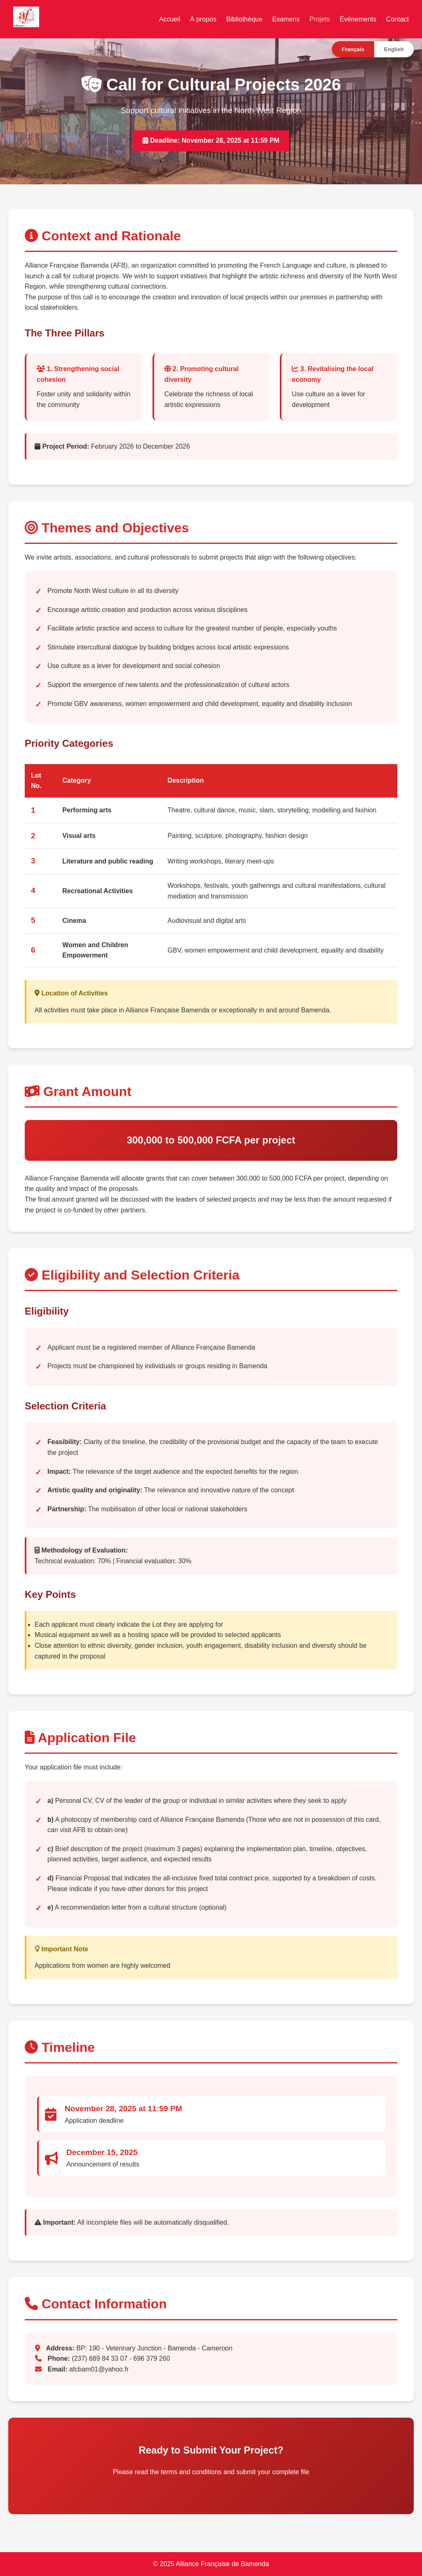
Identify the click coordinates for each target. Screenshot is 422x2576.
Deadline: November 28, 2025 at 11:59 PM (211, 140)
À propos (203, 19)
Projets (319, 19)
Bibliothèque (244, 19)
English (394, 49)
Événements (358, 19)
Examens (286, 19)
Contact (397, 19)
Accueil (170, 19)
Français (353, 49)
